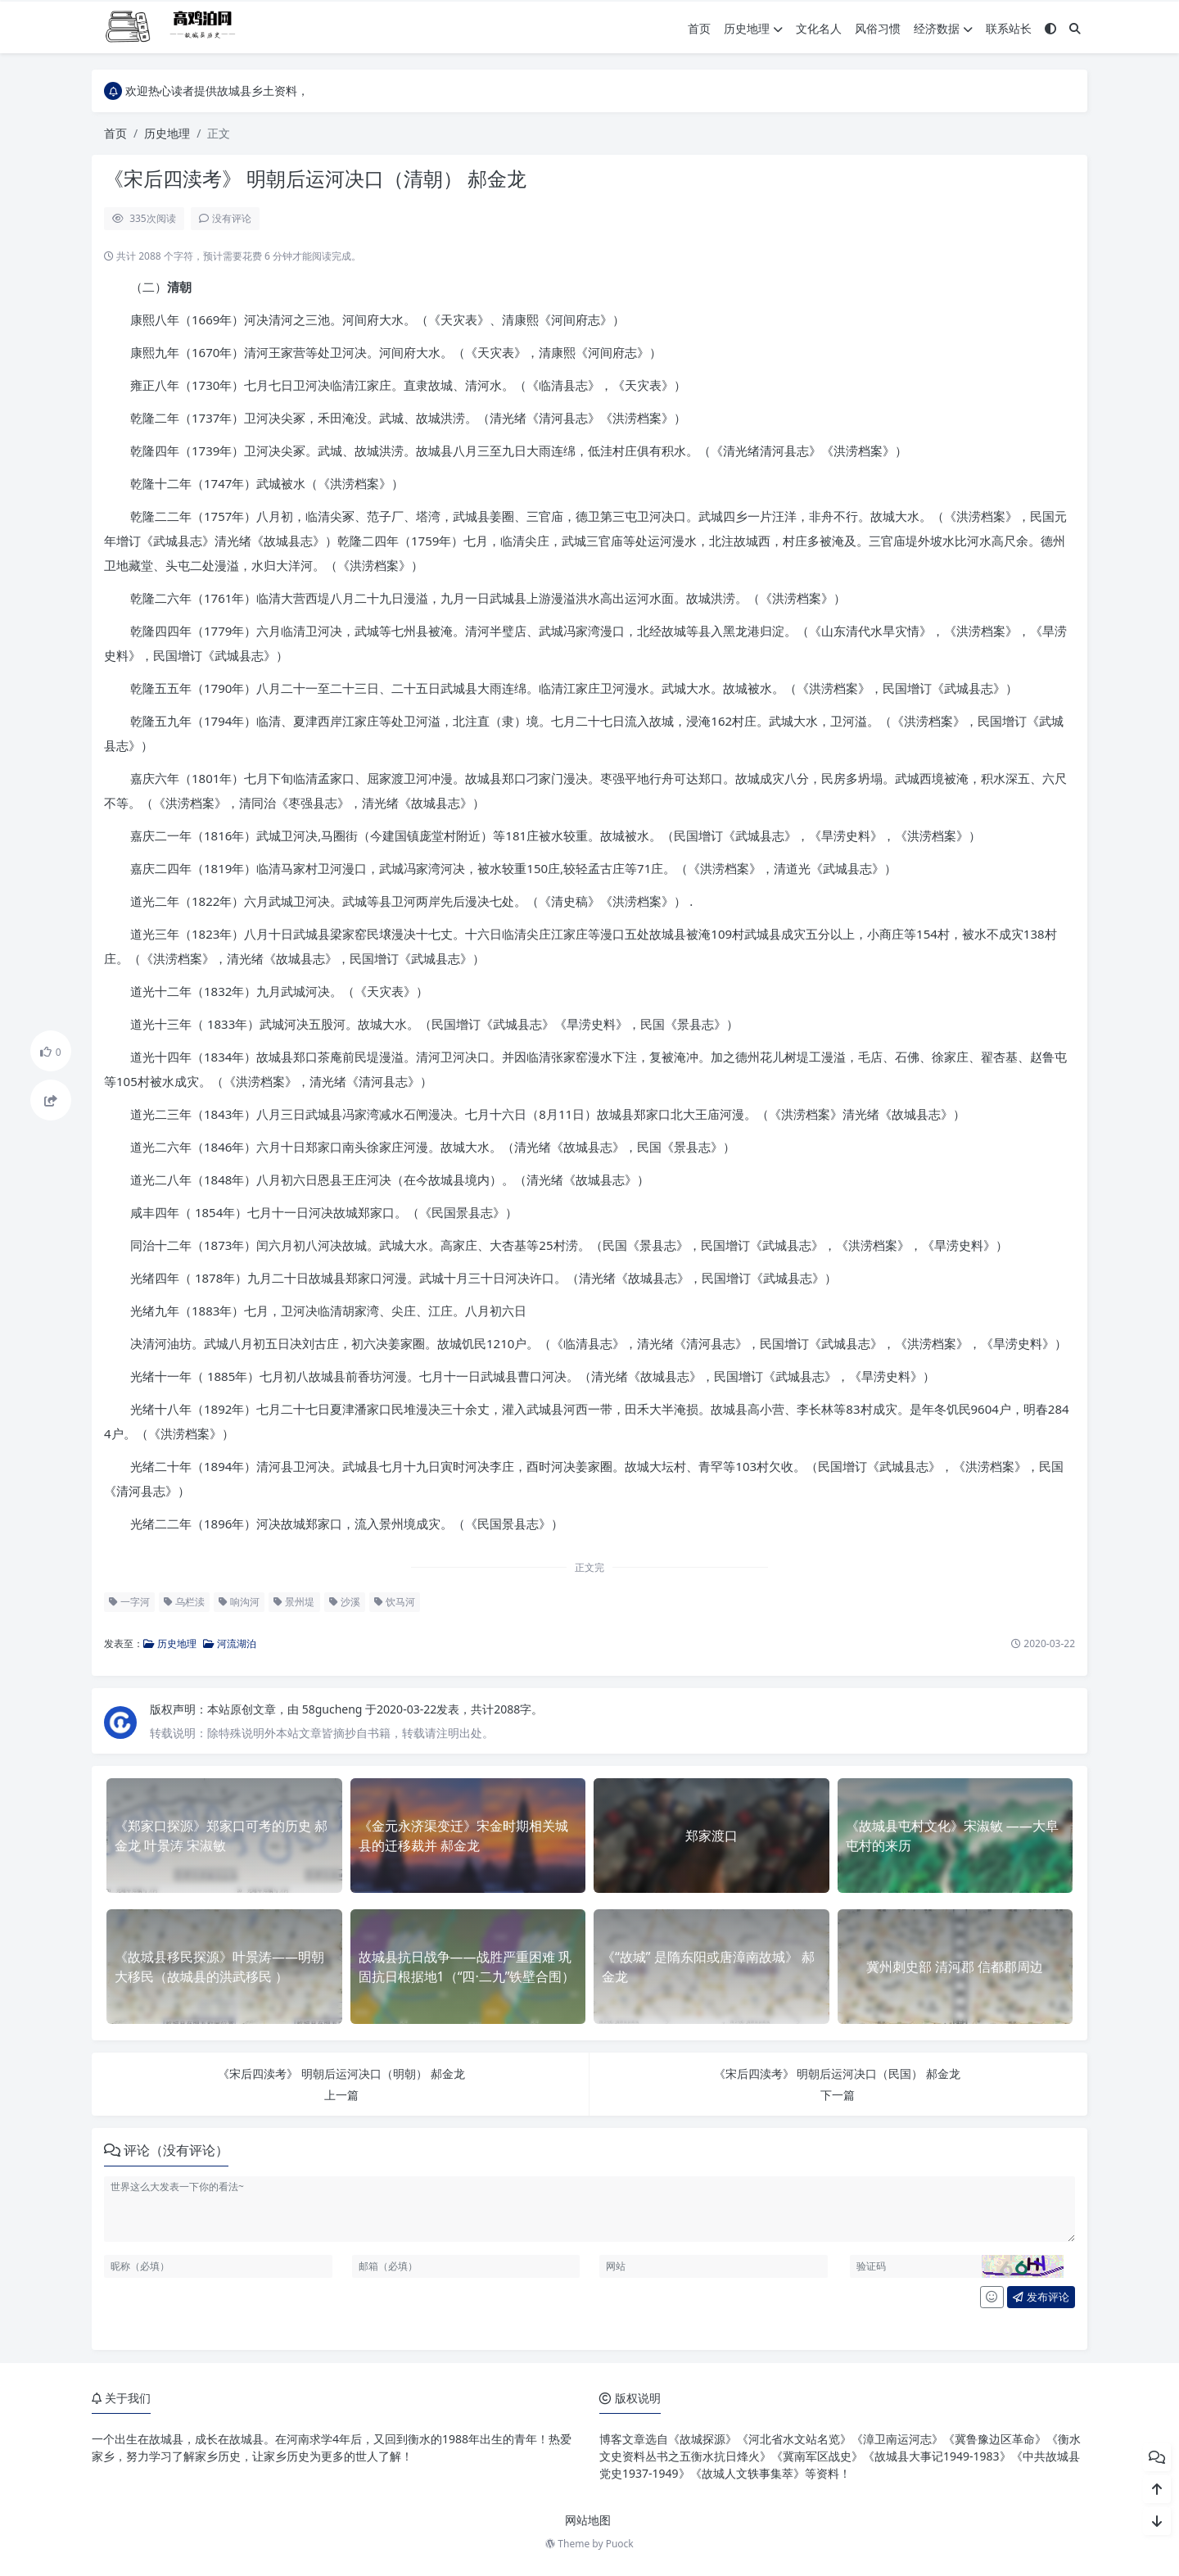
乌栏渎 (184, 1602)
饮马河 (394, 1602)
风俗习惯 (878, 28)
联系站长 (1009, 28)
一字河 (129, 1602)
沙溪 (344, 1602)
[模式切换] (1050, 28)
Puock (620, 2544)
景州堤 (293, 1602)
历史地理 (753, 28)
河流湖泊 (229, 1643)
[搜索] (1075, 28)
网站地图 (588, 2520)
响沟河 (239, 1602)
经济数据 (943, 28)
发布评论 (1040, 2296)
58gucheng (333, 1709)
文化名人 (819, 28)
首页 (699, 28)
